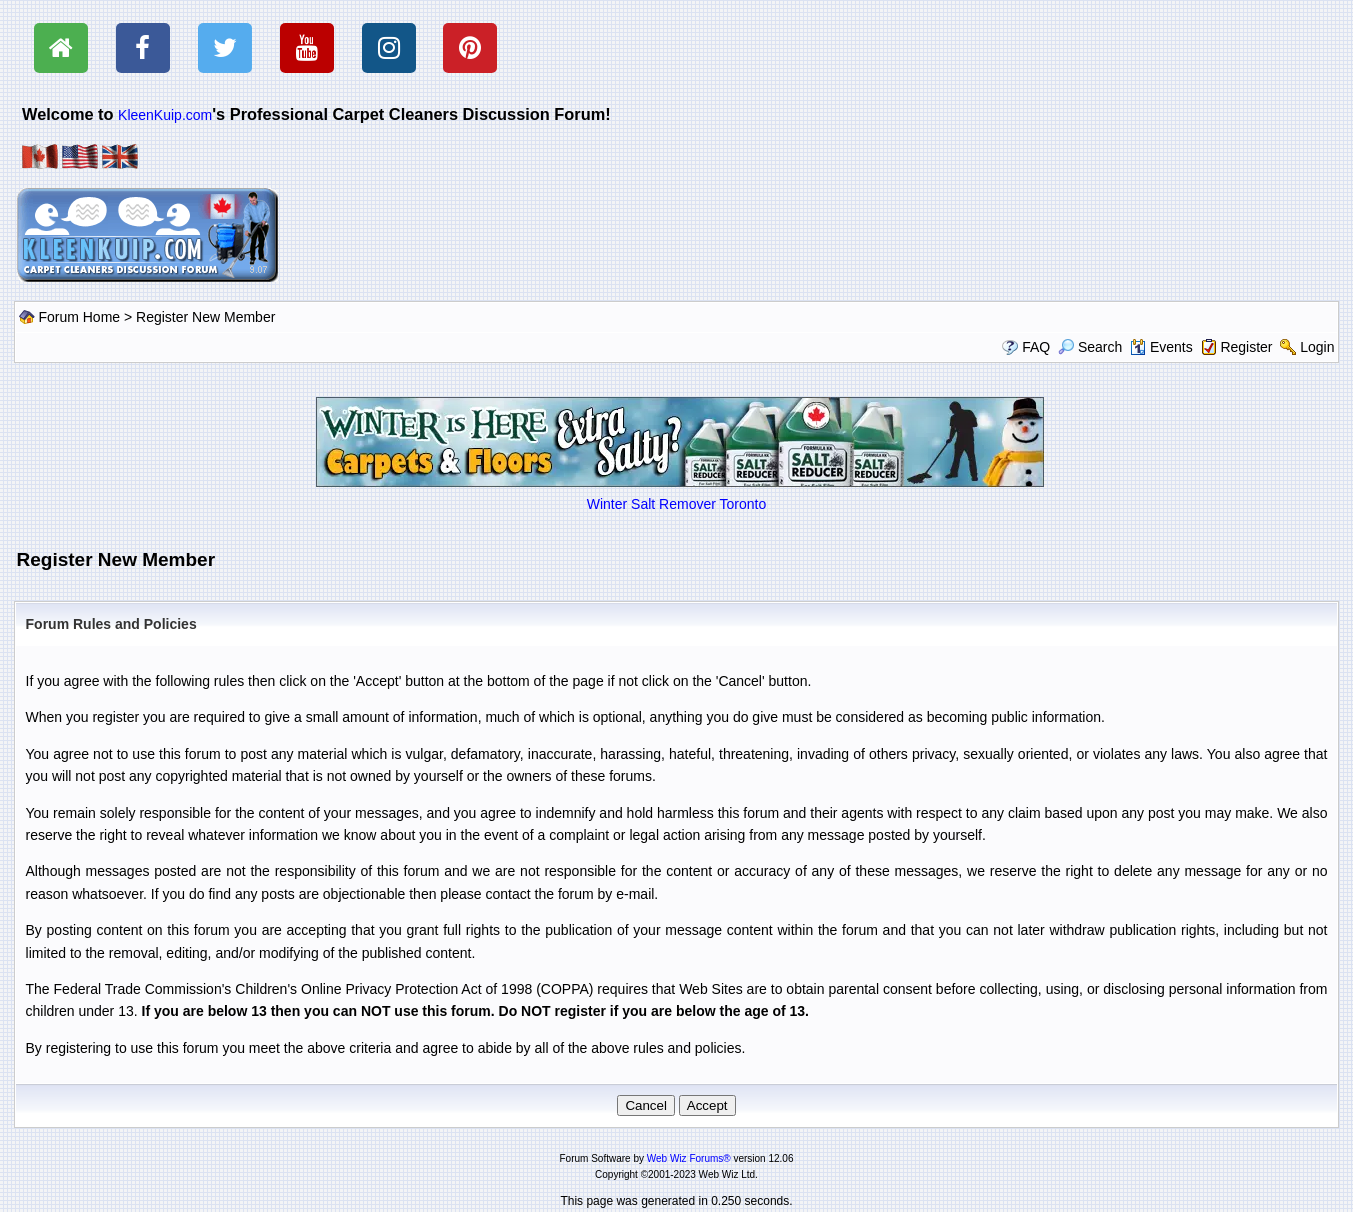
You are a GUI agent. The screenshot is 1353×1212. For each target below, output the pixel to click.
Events (1161, 347)
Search (1090, 347)
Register (1246, 347)
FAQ (1036, 347)
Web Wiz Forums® (689, 1158)
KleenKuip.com (165, 115)
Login (1317, 347)
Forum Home (79, 317)
